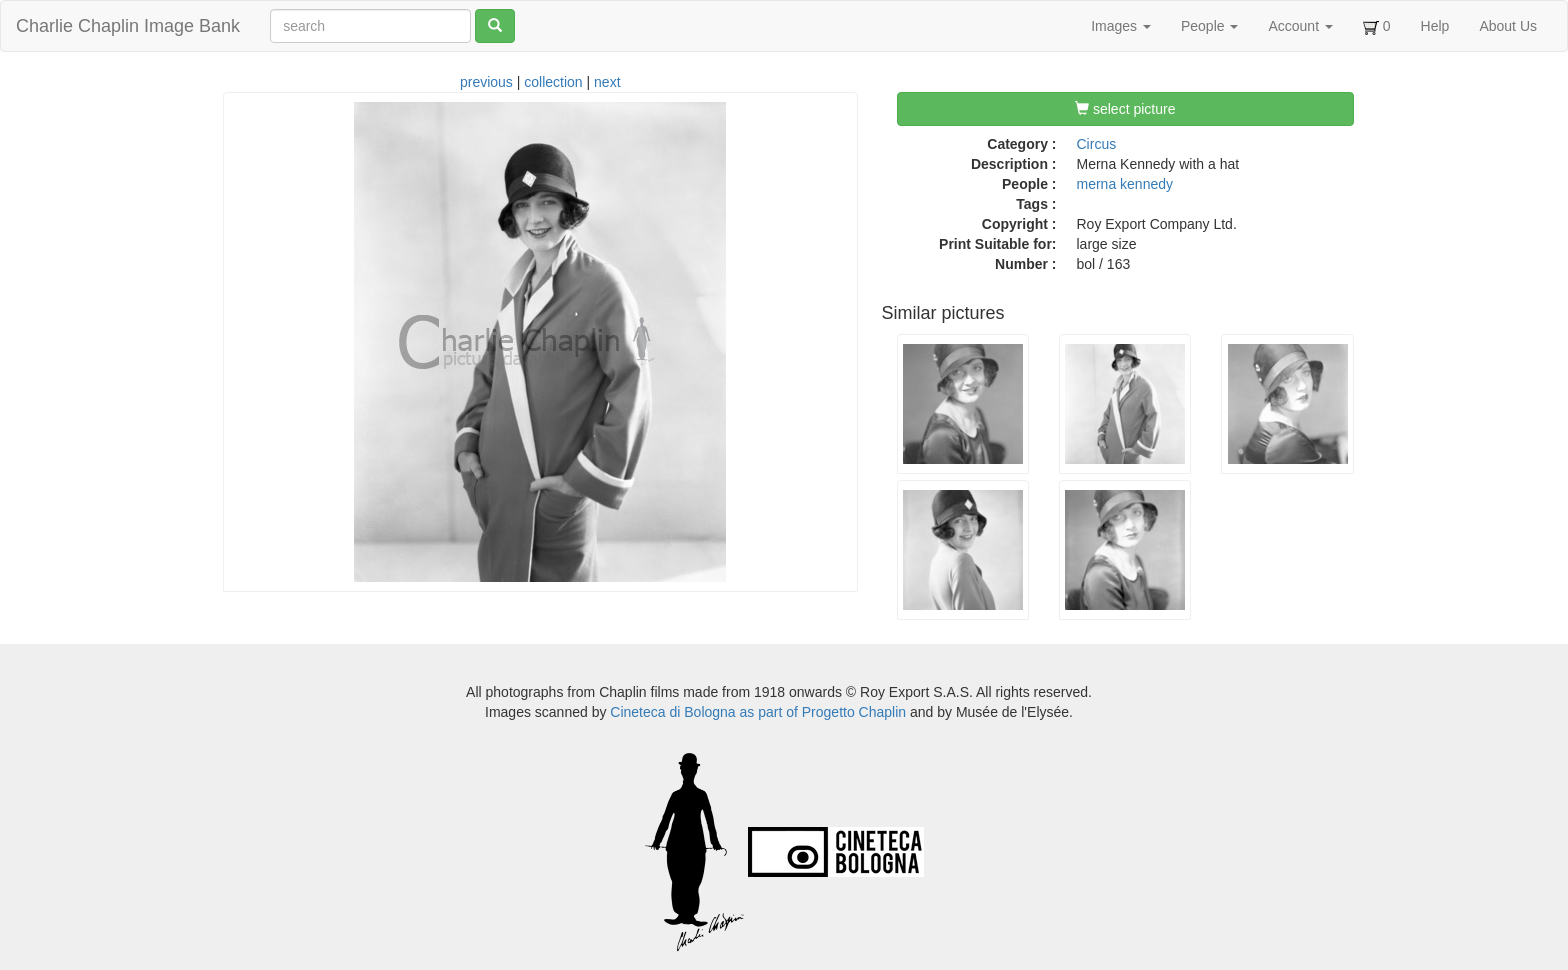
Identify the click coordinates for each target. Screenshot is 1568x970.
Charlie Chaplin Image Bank (128, 26)
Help (1435, 26)
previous (486, 82)
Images (1121, 26)
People (1209, 26)
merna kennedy (1125, 184)
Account (1300, 26)
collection (553, 82)
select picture (1125, 109)
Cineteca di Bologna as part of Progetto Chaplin (758, 712)
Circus (1097, 144)
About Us (1508, 26)
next (607, 82)
